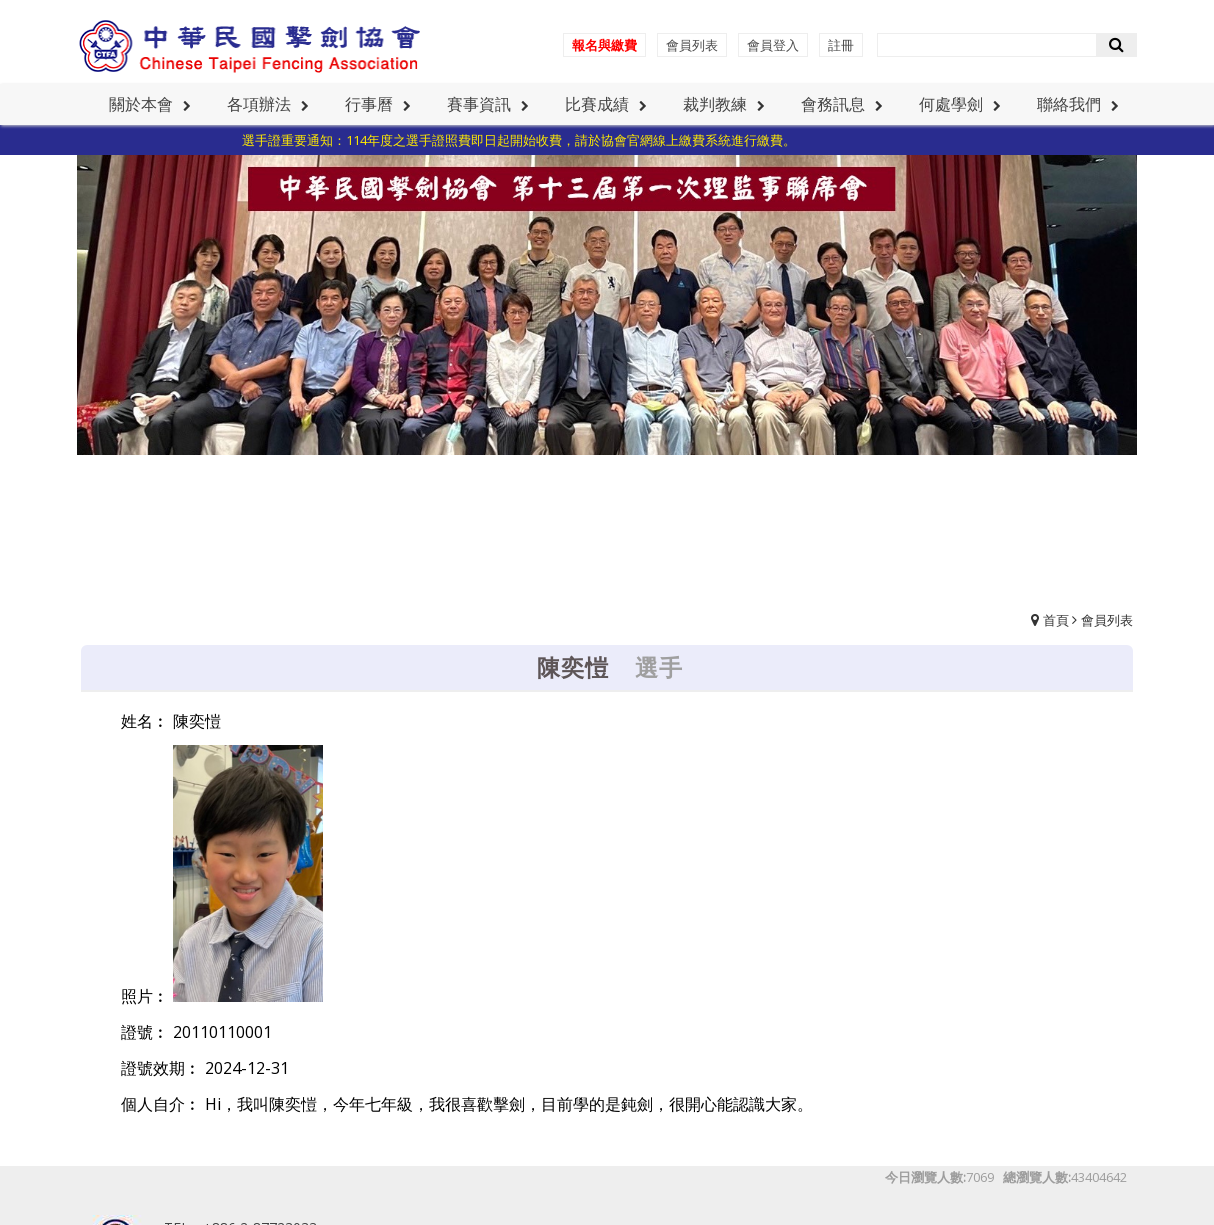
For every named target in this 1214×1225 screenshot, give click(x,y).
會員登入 (773, 45)
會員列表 (692, 45)
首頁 (1056, 620)
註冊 (841, 45)
